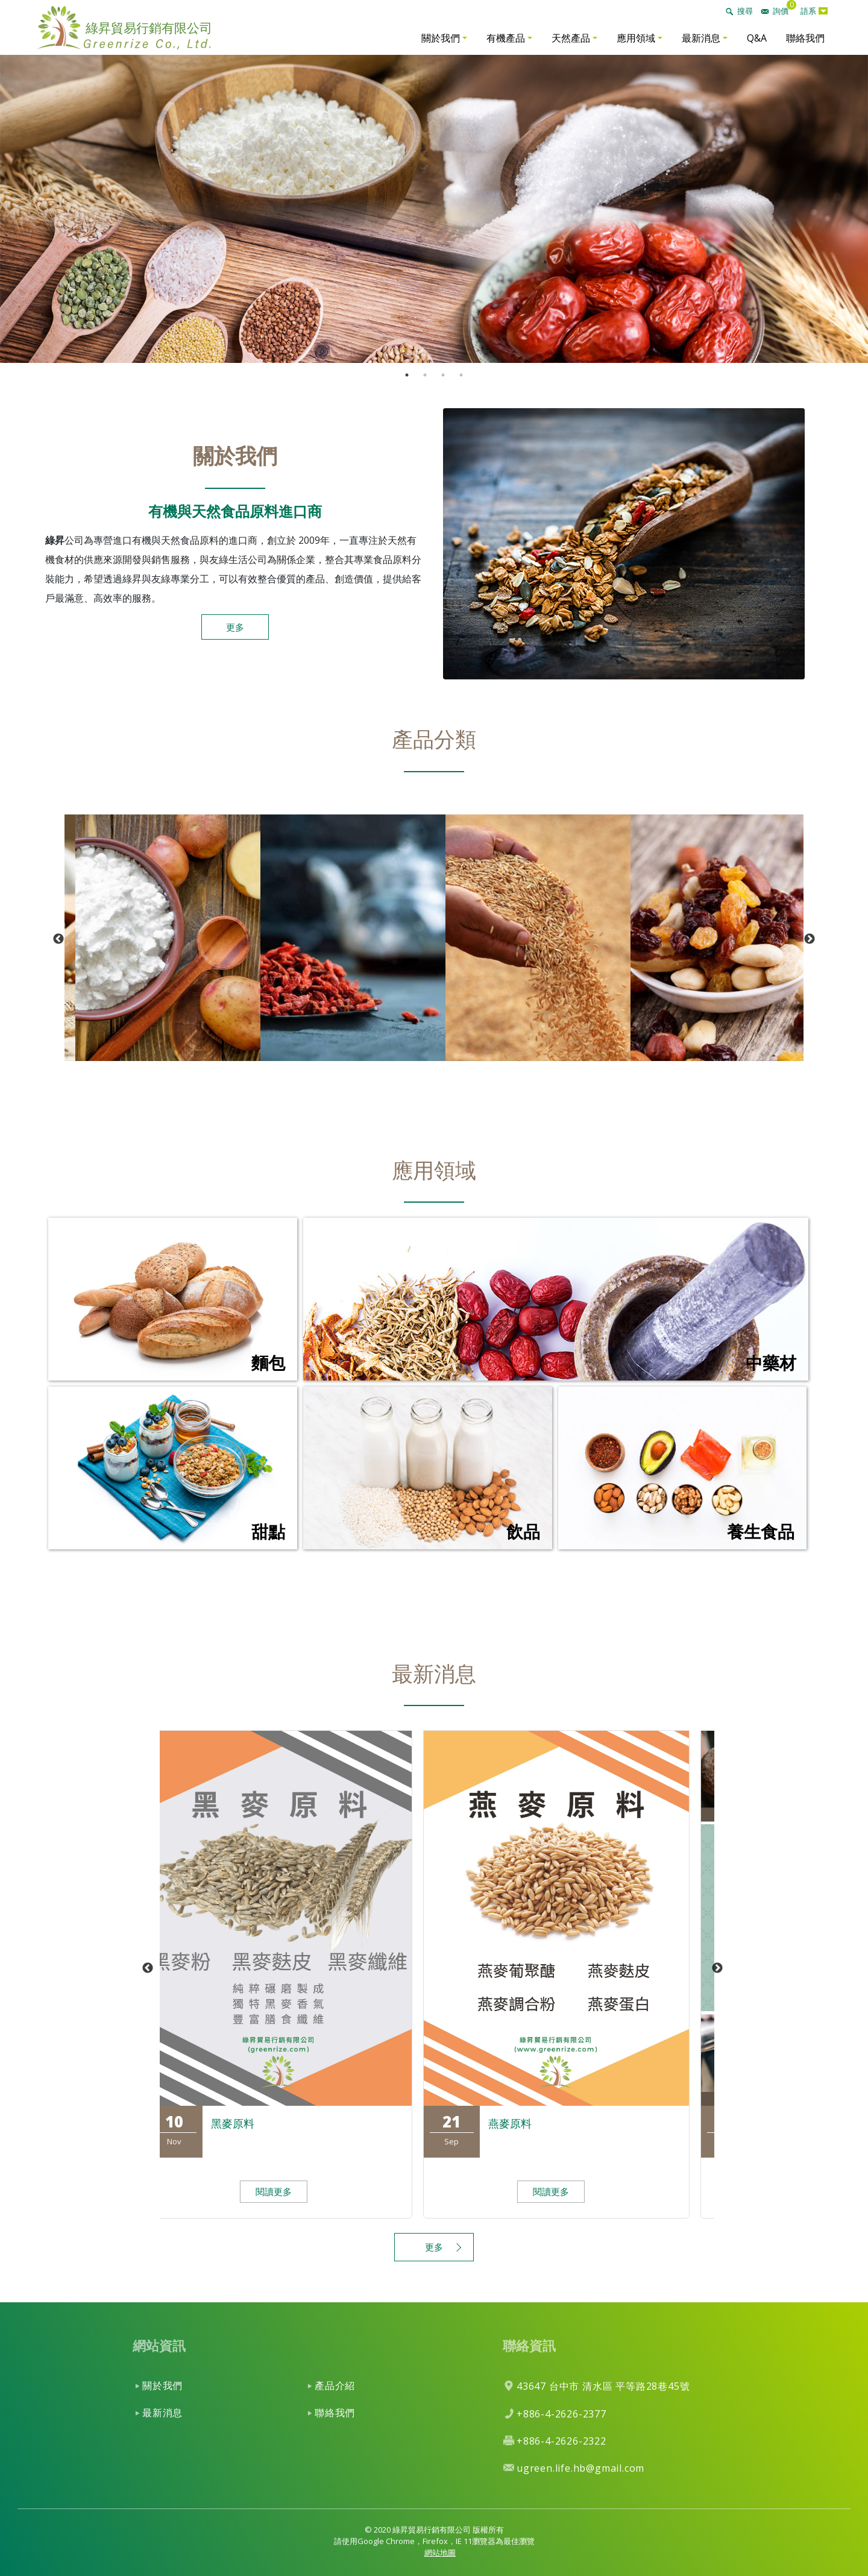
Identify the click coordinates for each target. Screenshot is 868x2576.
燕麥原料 (524, 2122)
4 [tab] (461, 375)
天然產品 (571, 38)
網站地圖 (440, 2552)
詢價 (780, 10)
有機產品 (505, 38)
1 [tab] (407, 375)
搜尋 (745, 10)
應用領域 (636, 38)
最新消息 (701, 38)
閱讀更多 (287, 2191)
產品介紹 (335, 2385)
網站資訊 (159, 2345)
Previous (58, 939)
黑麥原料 (246, 2122)
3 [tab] (443, 375)
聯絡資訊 (529, 2345)
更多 (235, 627)
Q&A (757, 38)
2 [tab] (425, 375)
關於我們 (440, 38)
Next (810, 939)
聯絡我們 (805, 38)
